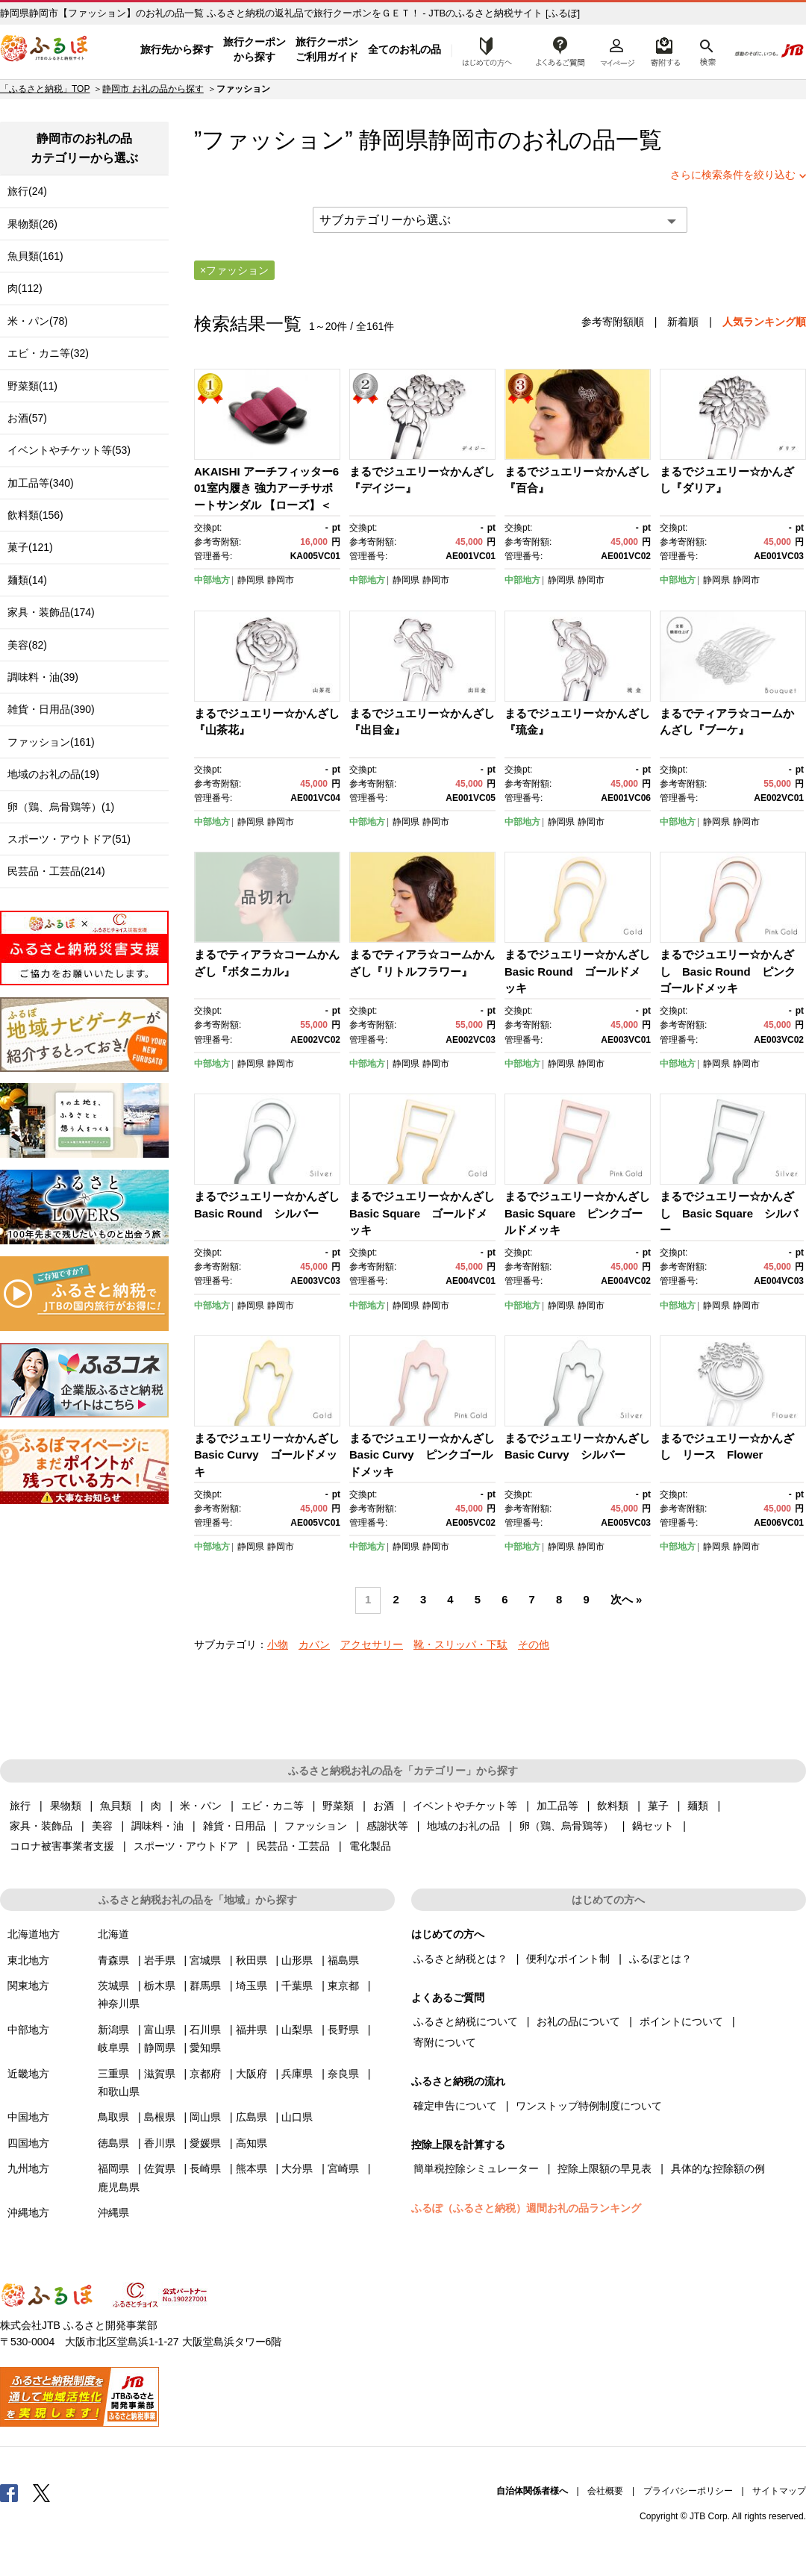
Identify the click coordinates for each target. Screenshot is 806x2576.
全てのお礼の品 (404, 49)
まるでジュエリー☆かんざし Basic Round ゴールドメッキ (582, 971)
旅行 (20, 1806)
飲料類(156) (35, 515)
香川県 (159, 2143)
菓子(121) (30, 547)
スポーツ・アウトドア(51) (69, 839)
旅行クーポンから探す (254, 49)
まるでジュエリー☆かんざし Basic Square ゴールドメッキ (427, 1213)
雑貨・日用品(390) (51, 709)
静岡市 (463, 140)
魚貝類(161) (35, 256)
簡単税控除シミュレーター (476, 2168)
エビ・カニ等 (272, 1806)
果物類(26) (32, 224)
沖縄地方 (28, 2212)
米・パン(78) (37, 321)
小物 (277, 1644)
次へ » (626, 1600)
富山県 (159, 2030)
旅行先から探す (176, 49)
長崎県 (205, 2168)
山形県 (297, 1960)
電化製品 (370, 1846)
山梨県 (297, 2030)
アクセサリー (371, 1644)
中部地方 (212, 580)
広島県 (251, 2117)
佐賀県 (159, 2168)
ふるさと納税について (465, 2021)
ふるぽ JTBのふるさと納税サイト (45, 50)
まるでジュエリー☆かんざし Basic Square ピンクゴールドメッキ (582, 1213)
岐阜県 (113, 2047)
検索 (706, 50)
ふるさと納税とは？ (460, 1959)
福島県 (343, 1960)
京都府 (205, 2074)
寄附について (444, 2042)
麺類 (697, 1806)
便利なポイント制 (568, 1959)
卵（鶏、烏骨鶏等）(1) (60, 807)
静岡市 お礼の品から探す (152, 89)
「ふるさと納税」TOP (45, 89)
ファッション (315, 1826)
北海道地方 (33, 1934)
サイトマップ (779, 2491)
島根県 (159, 2117)
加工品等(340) (40, 483)
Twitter (42, 2492)
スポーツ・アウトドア (186, 1846)
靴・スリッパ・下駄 (460, 1644)
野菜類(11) (32, 386)
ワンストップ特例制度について (589, 2106)
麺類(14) (27, 580)
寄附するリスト (664, 50)
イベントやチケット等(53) (69, 450)
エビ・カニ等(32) (48, 353)
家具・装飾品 (41, 1826)
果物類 (65, 1806)
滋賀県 (159, 2074)
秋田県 (251, 1960)
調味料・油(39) (42, 677)
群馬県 (205, 1986)
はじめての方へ (483, 50)
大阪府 (251, 2074)
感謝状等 (387, 1826)
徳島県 (113, 2143)
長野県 (343, 2030)
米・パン (201, 1806)
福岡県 (113, 2168)
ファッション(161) (51, 742)
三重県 (113, 2074)
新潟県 (113, 2030)
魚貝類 (115, 1806)
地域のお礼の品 (463, 1826)
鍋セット (653, 1826)
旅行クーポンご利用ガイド (327, 49)
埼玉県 (251, 1986)
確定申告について (455, 2106)
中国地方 (28, 2117)
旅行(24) (27, 191)
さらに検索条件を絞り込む (733, 175)
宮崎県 (343, 2168)
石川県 (205, 2030)
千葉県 (297, 1986)
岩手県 (159, 1960)
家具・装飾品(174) (51, 612)
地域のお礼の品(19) (53, 774)
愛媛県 (205, 2143)
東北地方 (28, 1960)
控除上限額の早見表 (604, 2168)
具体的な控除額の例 (718, 2168)
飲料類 (612, 1806)
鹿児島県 (119, 2187)
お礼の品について (578, 2021)
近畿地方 (28, 2074)
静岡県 (250, 580)
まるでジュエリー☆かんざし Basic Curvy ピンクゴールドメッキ (427, 1455)
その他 (533, 1644)
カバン (314, 1644)
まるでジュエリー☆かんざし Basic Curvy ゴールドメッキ (272, 1455)
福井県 (251, 2030)
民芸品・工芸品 (293, 1846)
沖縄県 (113, 2212)
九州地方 (28, 2168)
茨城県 (113, 1986)
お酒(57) (27, 418)
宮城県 (205, 1960)
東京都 (343, 1986)
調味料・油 (157, 1826)
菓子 (658, 1806)
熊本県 (251, 2168)
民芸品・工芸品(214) (56, 871)
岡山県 (205, 2117)
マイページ (617, 50)
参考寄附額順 (612, 322)
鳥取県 (113, 2117)
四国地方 (28, 2143)
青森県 (113, 1960)
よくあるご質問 (560, 50)
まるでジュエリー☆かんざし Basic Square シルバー (729, 1213)
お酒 (383, 1806)
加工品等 (557, 1806)
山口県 (297, 2117)
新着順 (683, 322)
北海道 (113, 1934)
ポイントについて (681, 2021)
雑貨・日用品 (234, 1826)
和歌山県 (119, 2092)
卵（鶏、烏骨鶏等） (566, 1826)
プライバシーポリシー (688, 2491)
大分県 (297, 2168)
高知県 (251, 2143)
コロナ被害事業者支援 (62, 1846)
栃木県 (159, 1986)
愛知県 (205, 2047)
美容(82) (27, 645)
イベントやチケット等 (465, 1806)
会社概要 (605, 2491)
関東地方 (28, 1986)
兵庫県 (297, 2074)
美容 (102, 1826)
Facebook (9, 2492)
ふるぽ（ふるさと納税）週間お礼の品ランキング (526, 2208)
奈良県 (343, 2074)
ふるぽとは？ (660, 1959)
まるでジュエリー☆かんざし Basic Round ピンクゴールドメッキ (728, 971)
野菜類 (338, 1806)
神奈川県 (119, 2003)
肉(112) (25, 288)
